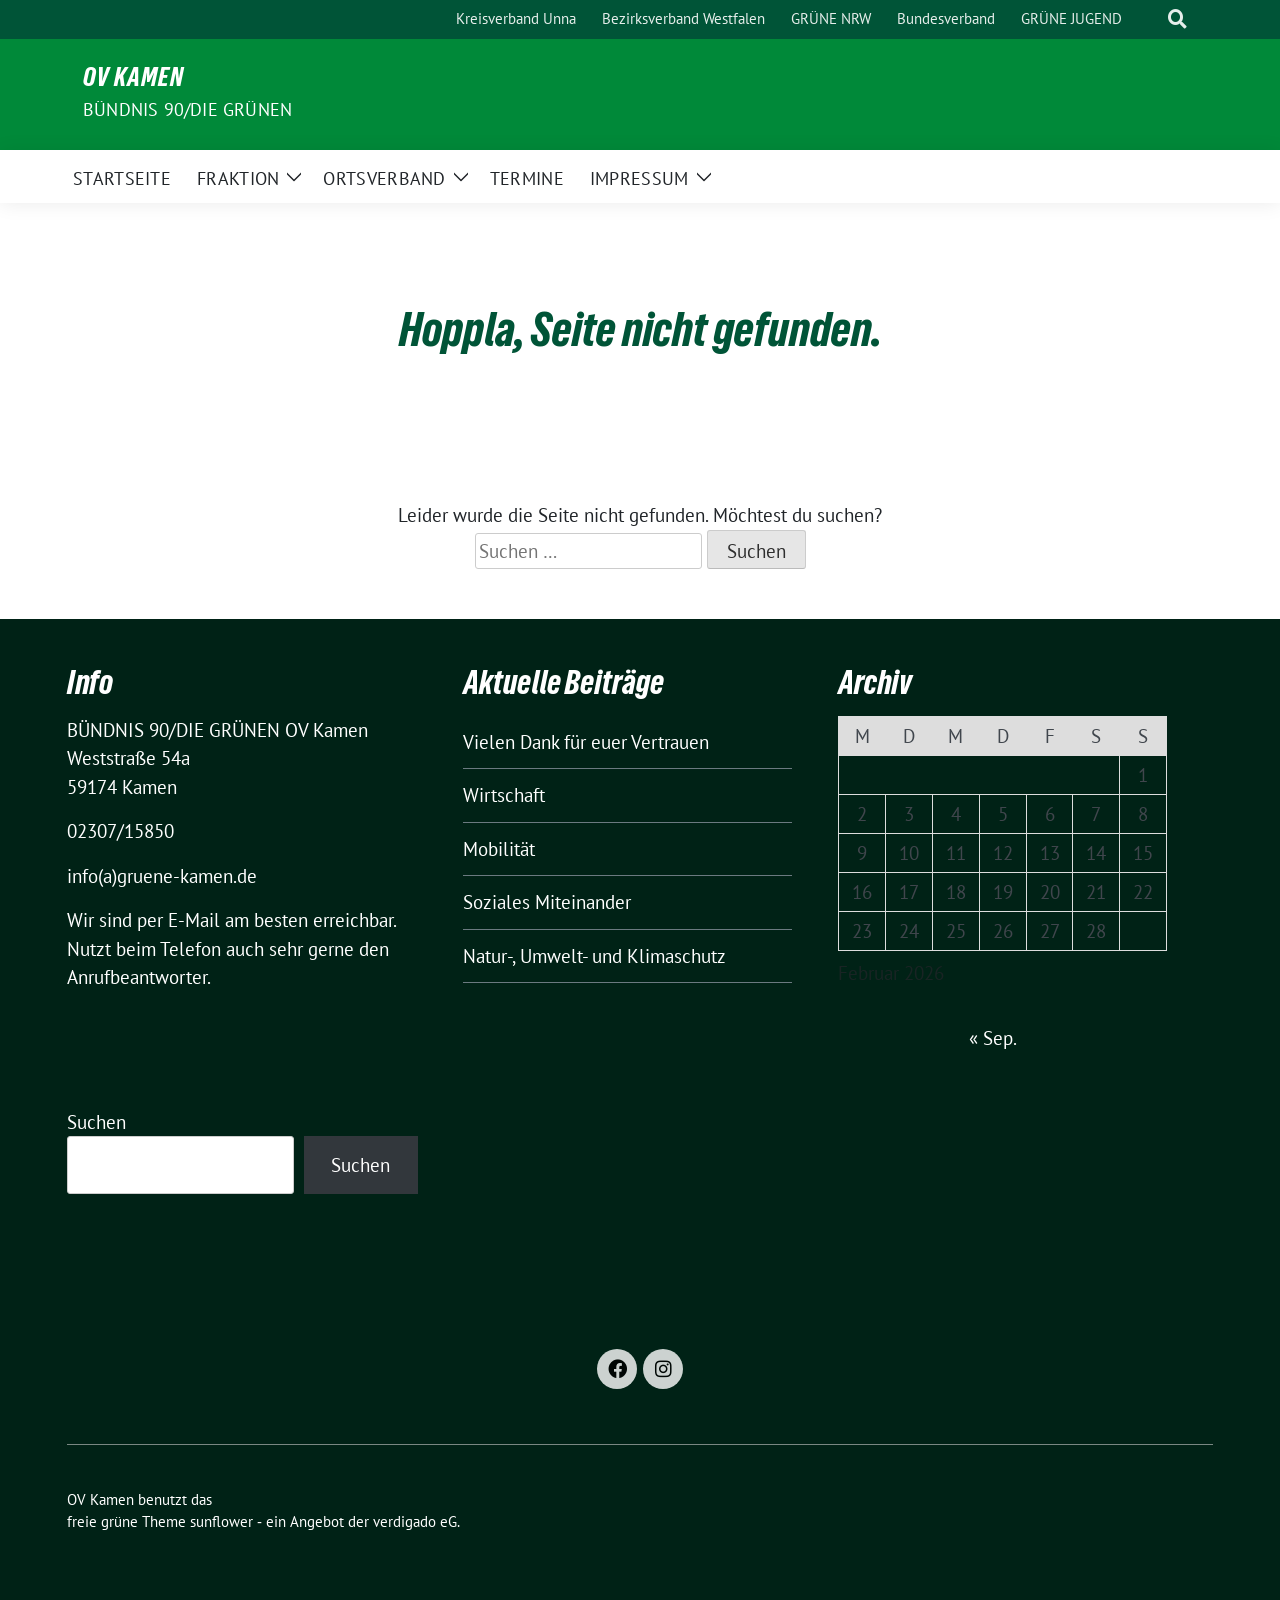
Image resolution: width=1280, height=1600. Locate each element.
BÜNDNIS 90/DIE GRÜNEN (187, 109)
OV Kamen (133, 81)
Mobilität (499, 849)
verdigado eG (415, 1521)
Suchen (96, 1122)
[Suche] (1149, 19)
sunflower (221, 1521)
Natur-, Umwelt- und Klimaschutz (594, 956)
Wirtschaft (504, 795)
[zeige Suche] (1177, 19)
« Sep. (992, 1038)
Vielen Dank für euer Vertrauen (586, 742)
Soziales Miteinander (547, 902)
